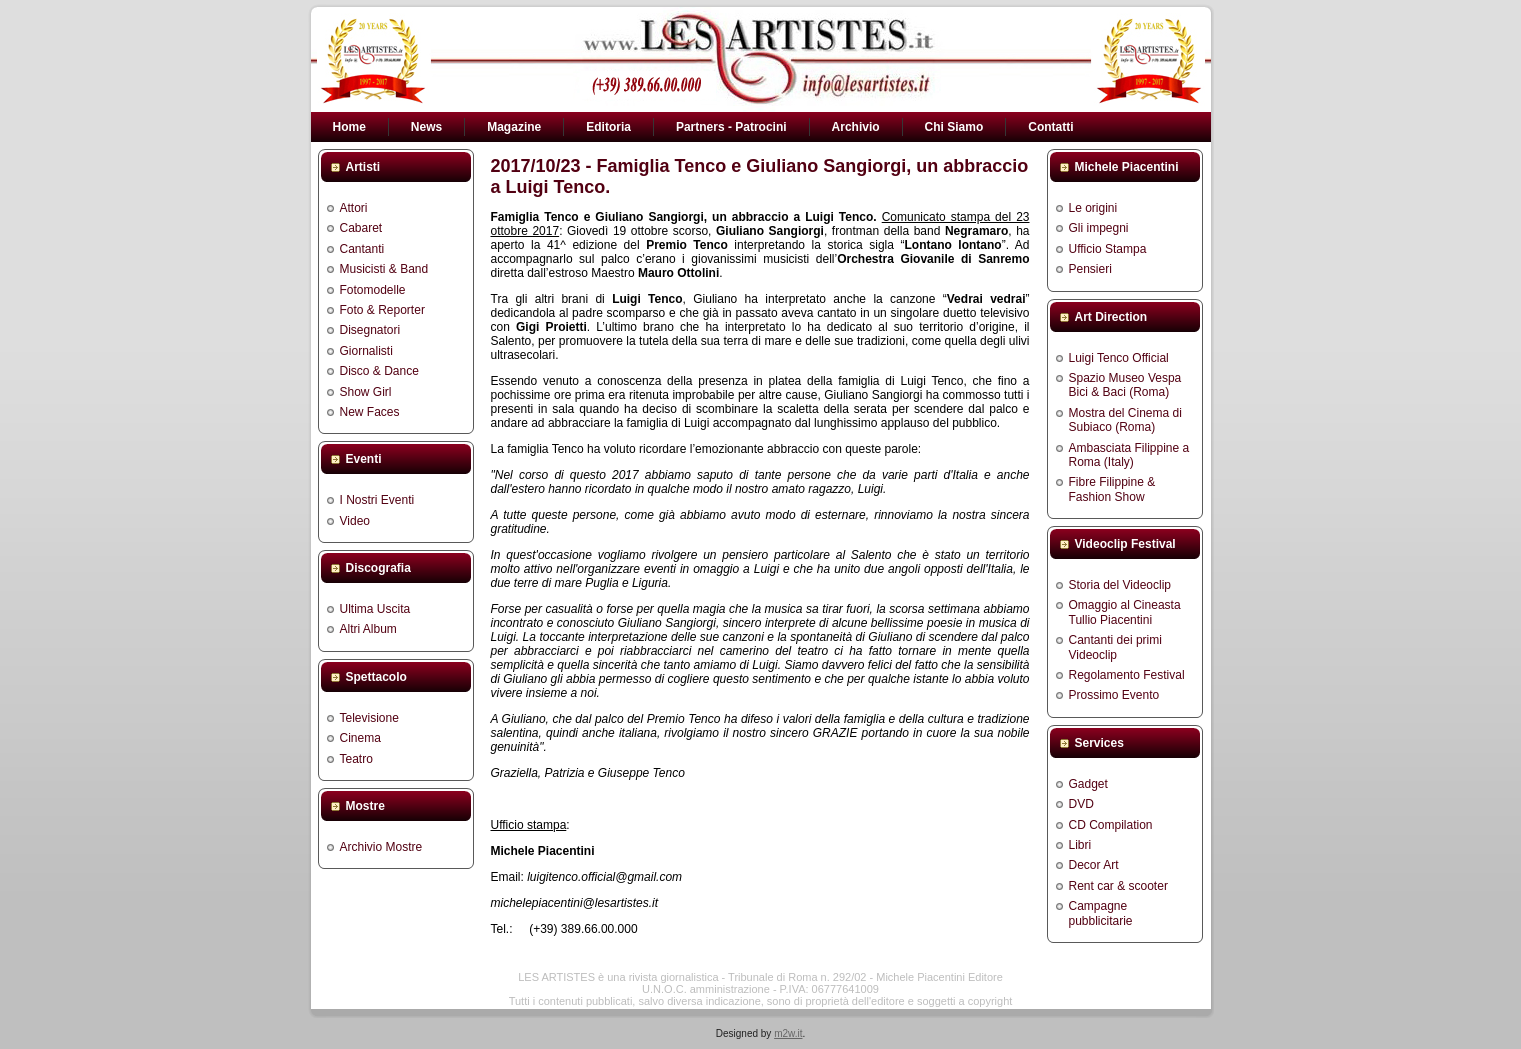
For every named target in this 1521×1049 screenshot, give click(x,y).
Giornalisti (366, 351)
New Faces (370, 412)
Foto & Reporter (382, 310)
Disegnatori (370, 330)
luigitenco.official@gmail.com (604, 877)
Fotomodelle (373, 290)
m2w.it (788, 1033)
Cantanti (362, 249)
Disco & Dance (379, 371)
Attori (354, 208)
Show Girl (366, 392)
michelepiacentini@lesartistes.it (575, 903)
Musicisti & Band (384, 269)
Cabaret (361, 228)
